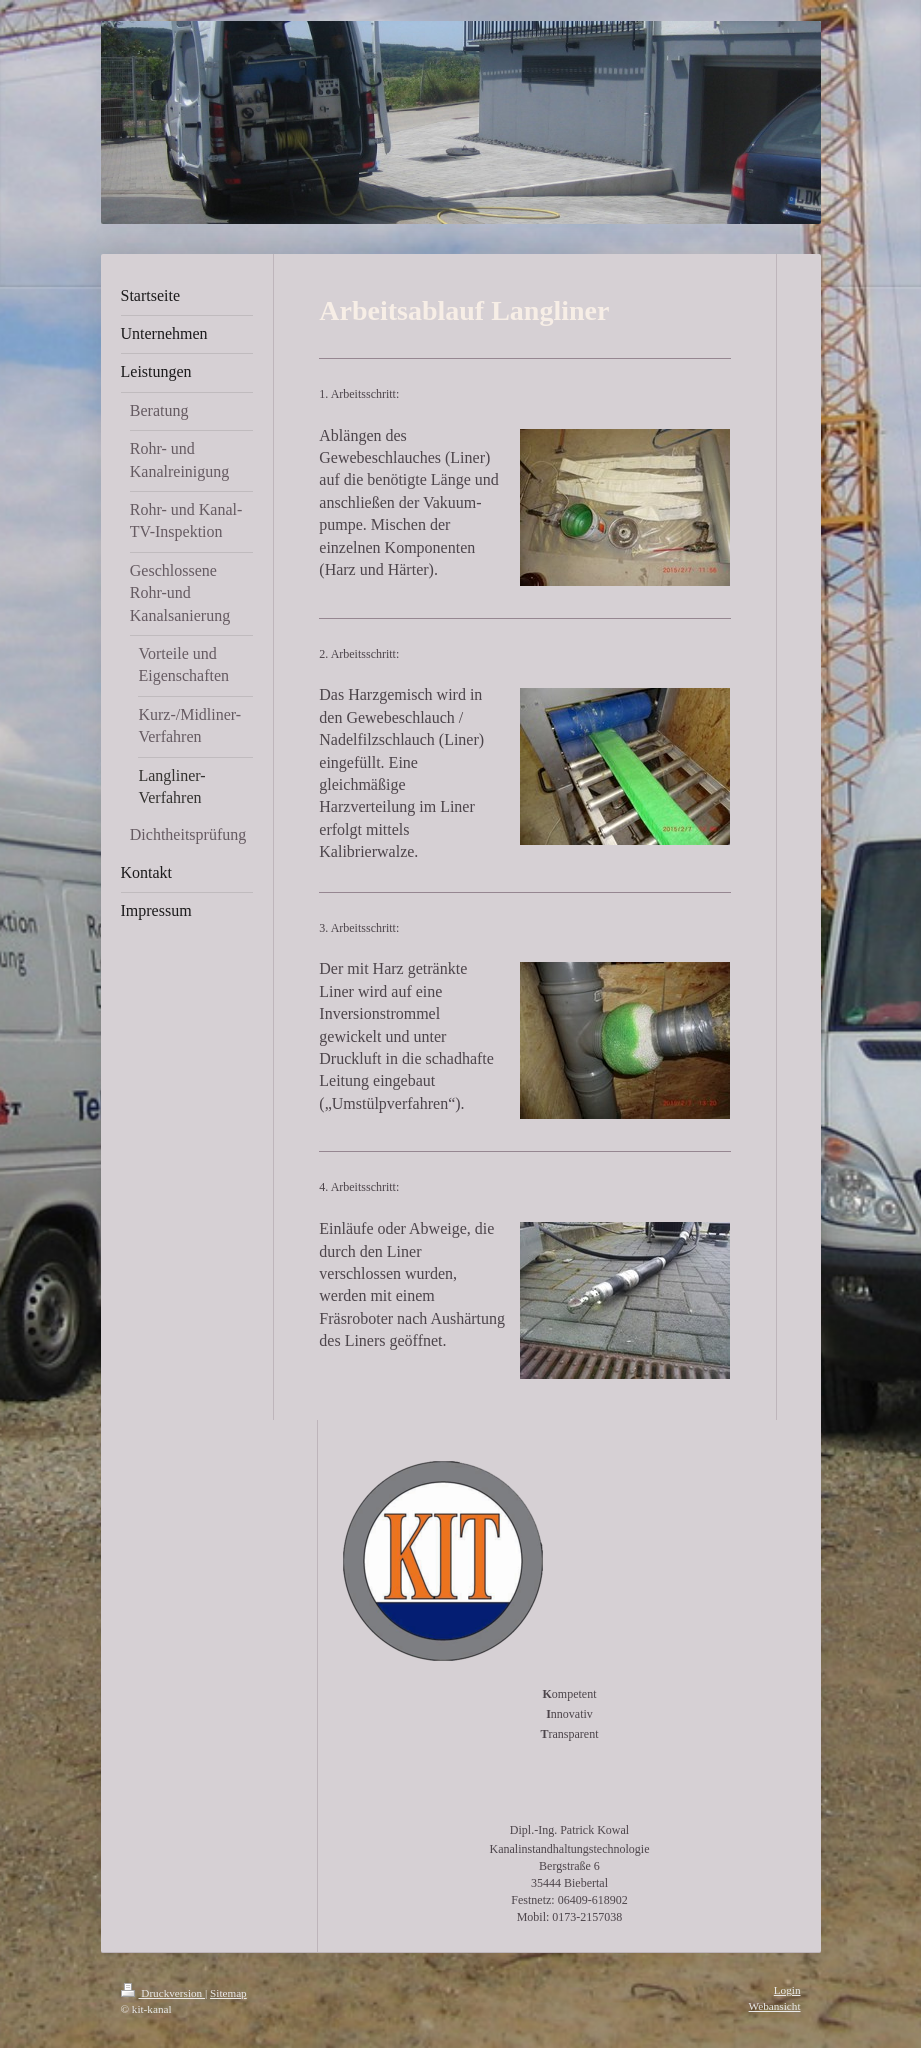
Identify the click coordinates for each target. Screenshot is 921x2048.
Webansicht (775, 2006)
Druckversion (163, 1993)
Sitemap (228, 1993)
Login (787, 1990)
